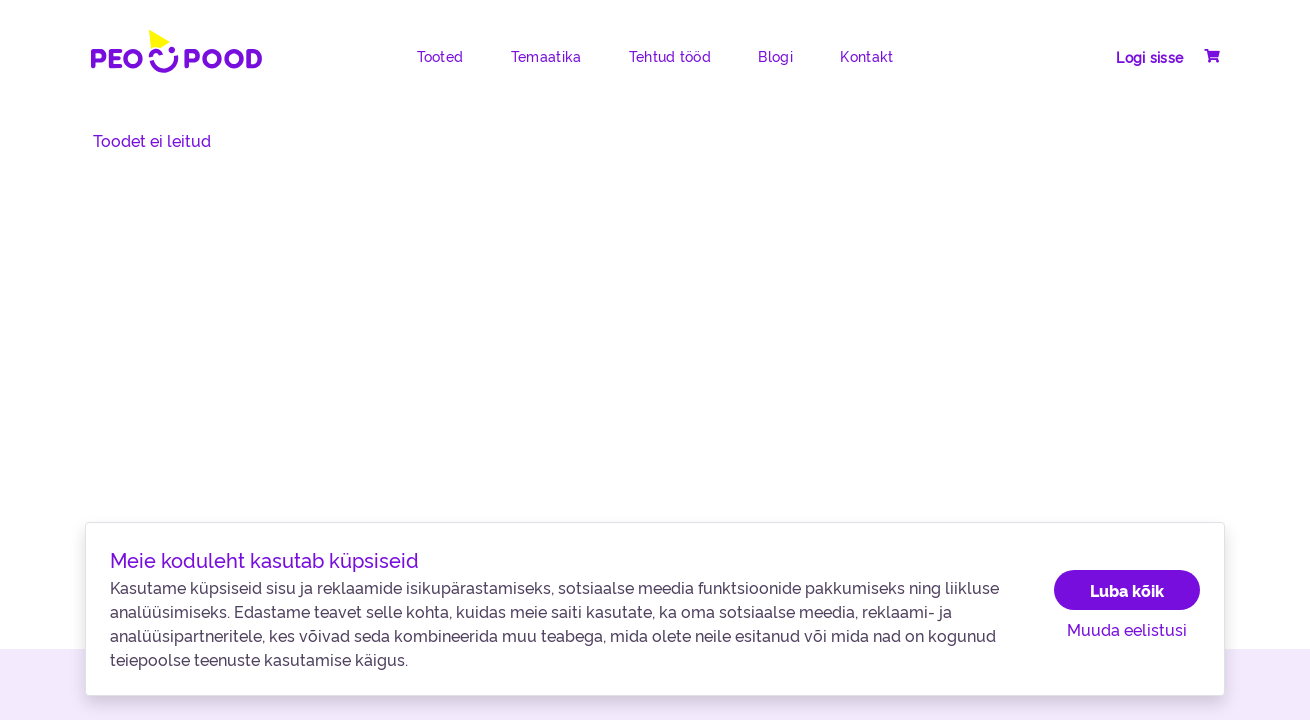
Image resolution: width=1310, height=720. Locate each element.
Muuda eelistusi (1127, 629)
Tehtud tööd (670, 56)
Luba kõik (1127, 590)
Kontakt (866, 56)
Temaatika (546, 56)
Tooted (440, 56)
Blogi (775, 56)
